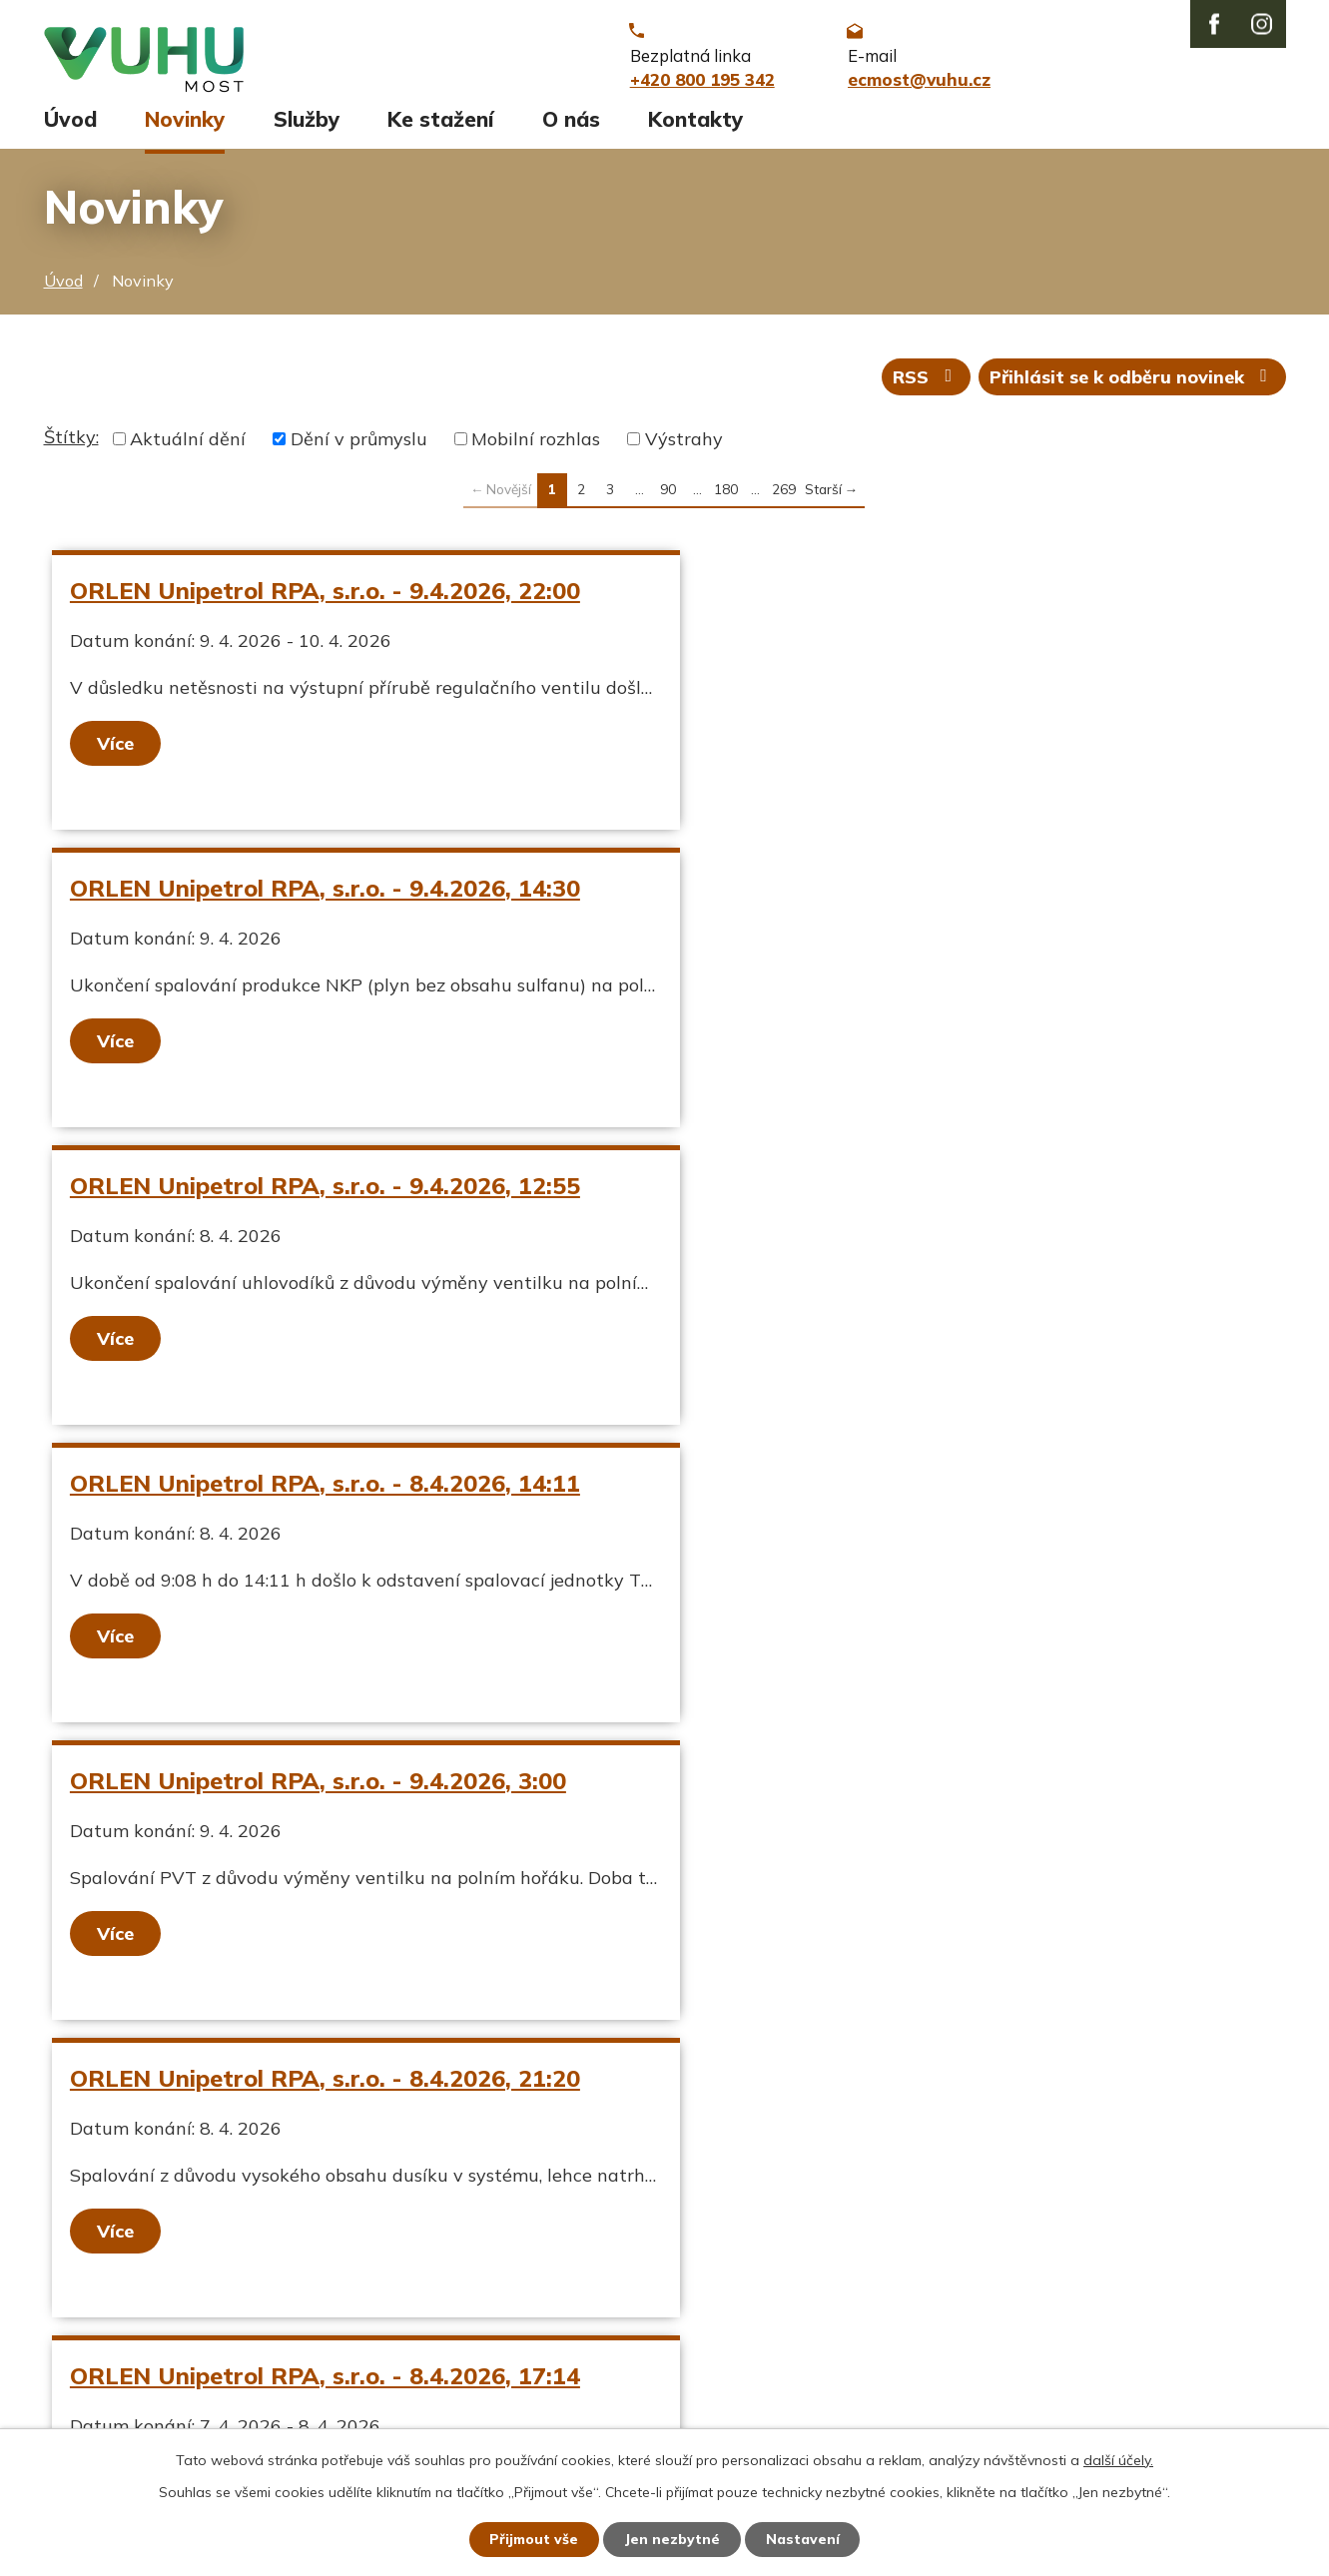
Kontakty (695, 127)
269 (784, 497)
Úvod (70, 127)
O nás (571, 127)
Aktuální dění (188, 447)
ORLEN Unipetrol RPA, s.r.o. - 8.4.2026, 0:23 (319, 1789)
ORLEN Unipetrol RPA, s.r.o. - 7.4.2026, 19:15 (927, 1789)
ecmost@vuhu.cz (569, 2329)
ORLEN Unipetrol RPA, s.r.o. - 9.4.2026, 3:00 (319, 1194)
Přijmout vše (533, 2539)
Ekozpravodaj (101, 2329)
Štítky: (71, 445)
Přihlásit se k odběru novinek (1132, 384)
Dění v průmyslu (359, 447)
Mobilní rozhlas (535, 447)
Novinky (185, 127)
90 (668, 497)
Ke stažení (440, 127)
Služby (306, 127)
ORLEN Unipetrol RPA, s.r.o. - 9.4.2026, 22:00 (326, 599)
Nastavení (804, 2539)
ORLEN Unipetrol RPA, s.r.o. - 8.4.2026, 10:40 (927, 1492)
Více (116, 751)
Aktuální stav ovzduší (137, 2295)
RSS (925, 384)
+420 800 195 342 (577, 2295)
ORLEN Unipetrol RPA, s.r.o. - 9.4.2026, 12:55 (326, 897)
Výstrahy (684, 447)
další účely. (1118, 2459)
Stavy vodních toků (126, 2363)
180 (726, 497)
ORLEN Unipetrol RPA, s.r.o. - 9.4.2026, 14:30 (927, 599)
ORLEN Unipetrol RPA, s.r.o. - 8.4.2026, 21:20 (927, 1194)
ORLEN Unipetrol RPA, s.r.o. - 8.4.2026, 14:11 (927, 897)
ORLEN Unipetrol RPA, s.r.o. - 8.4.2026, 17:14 (326, 1492)
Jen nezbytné (673, 2539)
